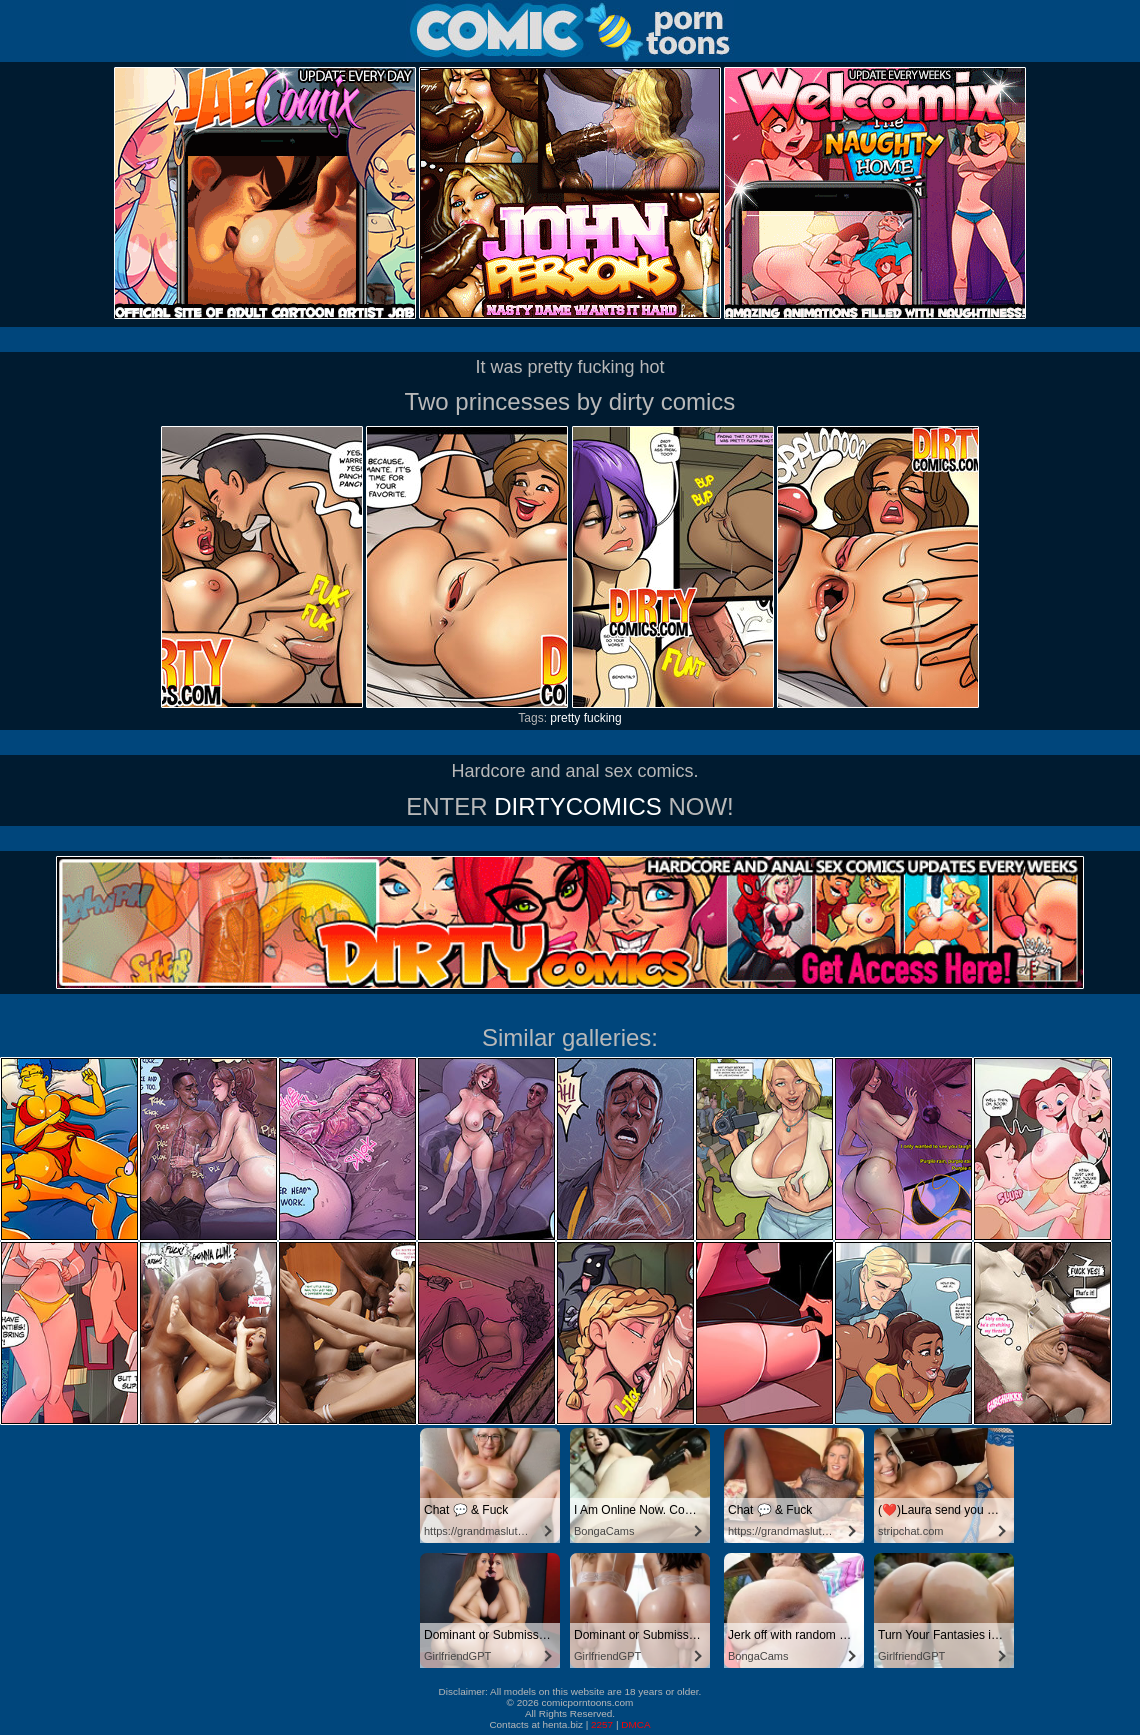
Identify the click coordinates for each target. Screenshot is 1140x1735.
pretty (565, 718)
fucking (603, 718)
